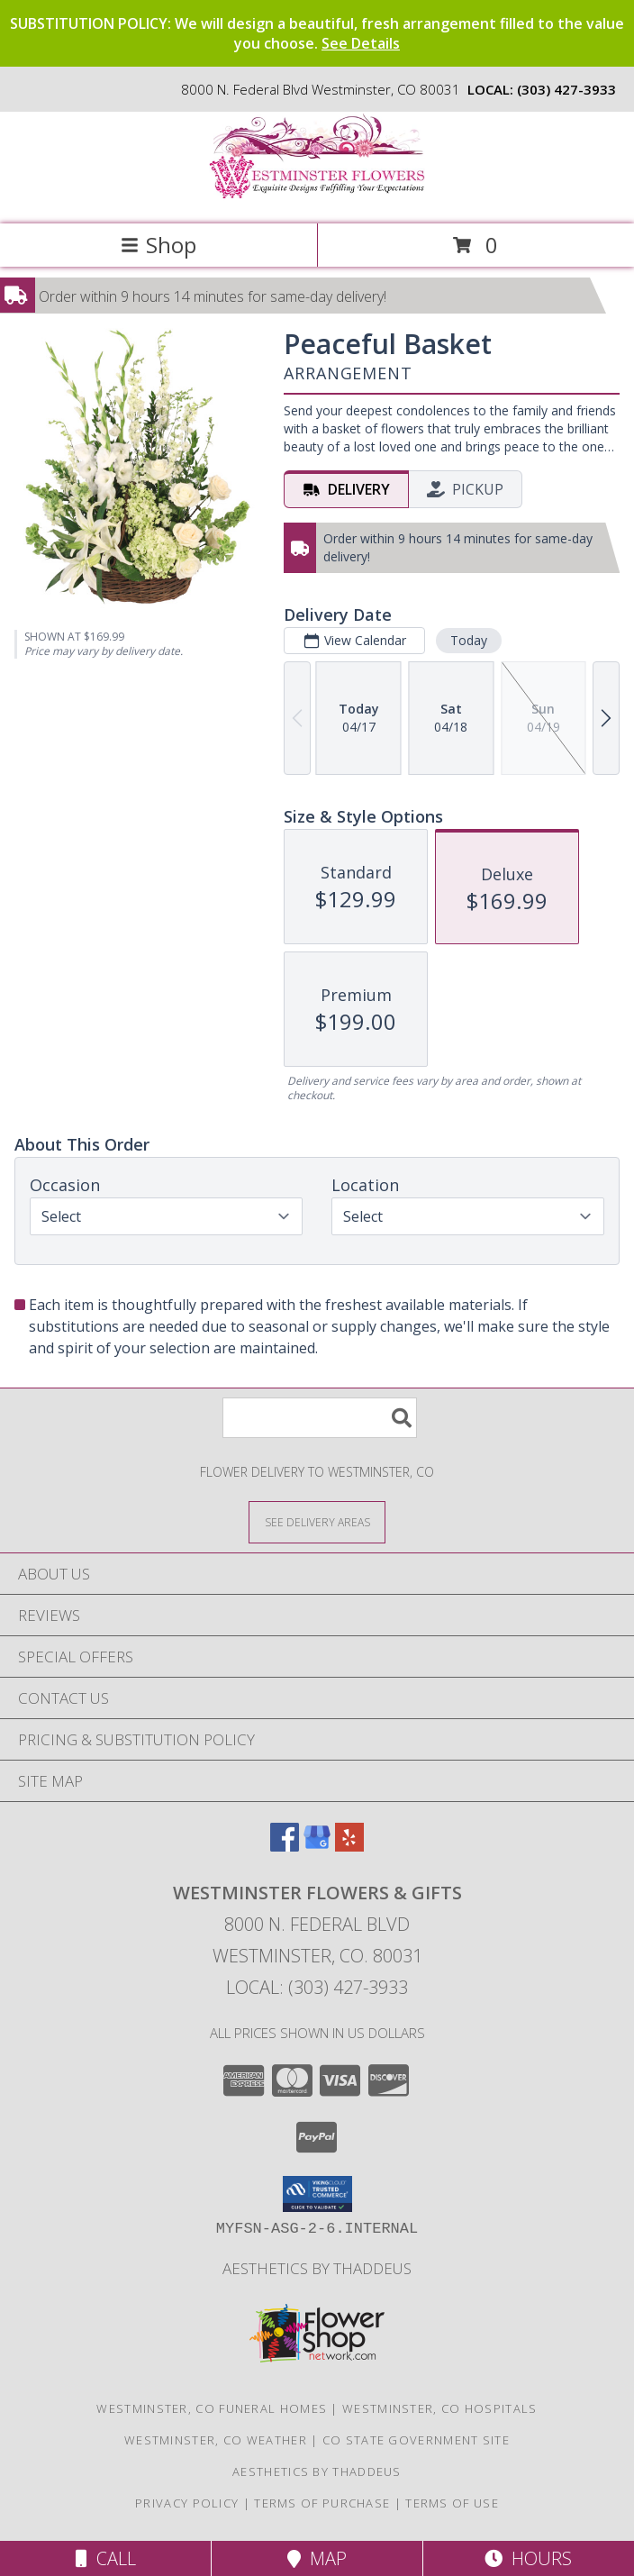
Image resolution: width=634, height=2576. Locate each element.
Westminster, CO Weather (215, 2440)
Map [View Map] (317, 2558)
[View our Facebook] (284, 1845)
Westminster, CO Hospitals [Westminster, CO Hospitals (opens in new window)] (440, 2408)
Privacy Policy (187, 2503)
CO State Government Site (416, 2440)
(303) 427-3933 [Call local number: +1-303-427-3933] (566, 89)
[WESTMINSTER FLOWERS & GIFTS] (317, 197)
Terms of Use (452, 2503)
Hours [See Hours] (528, 2558)
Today (468, 640)
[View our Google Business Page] (317, 1845)
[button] (317, 2194)
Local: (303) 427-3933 (317, 1987)
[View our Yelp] (349, 1845)
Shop (158, 244)
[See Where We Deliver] (317, 1521)
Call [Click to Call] (106, 2558)
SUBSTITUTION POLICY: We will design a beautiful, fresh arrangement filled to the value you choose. (317, 33)
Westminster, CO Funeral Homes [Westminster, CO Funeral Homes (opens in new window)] (211, 2408)
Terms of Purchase (322, 2503)
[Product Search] (319, 1417)
